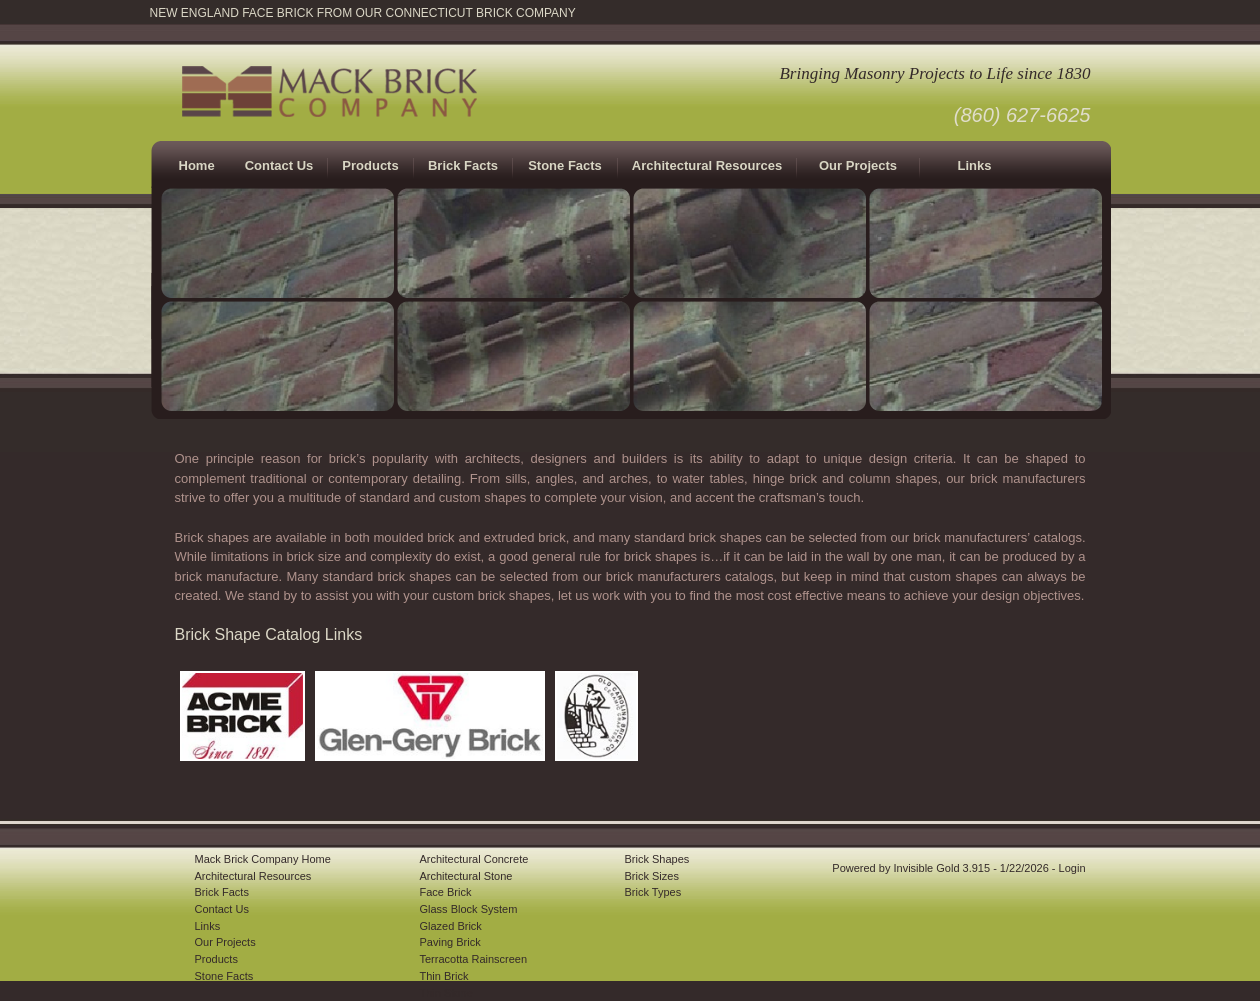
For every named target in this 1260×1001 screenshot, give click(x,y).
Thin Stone (446, 993)
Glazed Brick (451, 926)
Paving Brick (450, 942)
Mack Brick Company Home (263, 859)
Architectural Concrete (474, 859)
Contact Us (279, 165)
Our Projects (858, 165)
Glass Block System (469, 909)
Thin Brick (444, 976)
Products (216, 959)
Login (1072, 868)
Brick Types (653, 892)
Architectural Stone (466, 876)
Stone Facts (565, 165)
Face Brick (446, 892)
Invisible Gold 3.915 (943, 868)
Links (975, 165)
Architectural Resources (707, 165)
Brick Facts (222, 892)
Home (197, 165)
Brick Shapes (657, 859)
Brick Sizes (652, 876)
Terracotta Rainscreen (474, 959)
